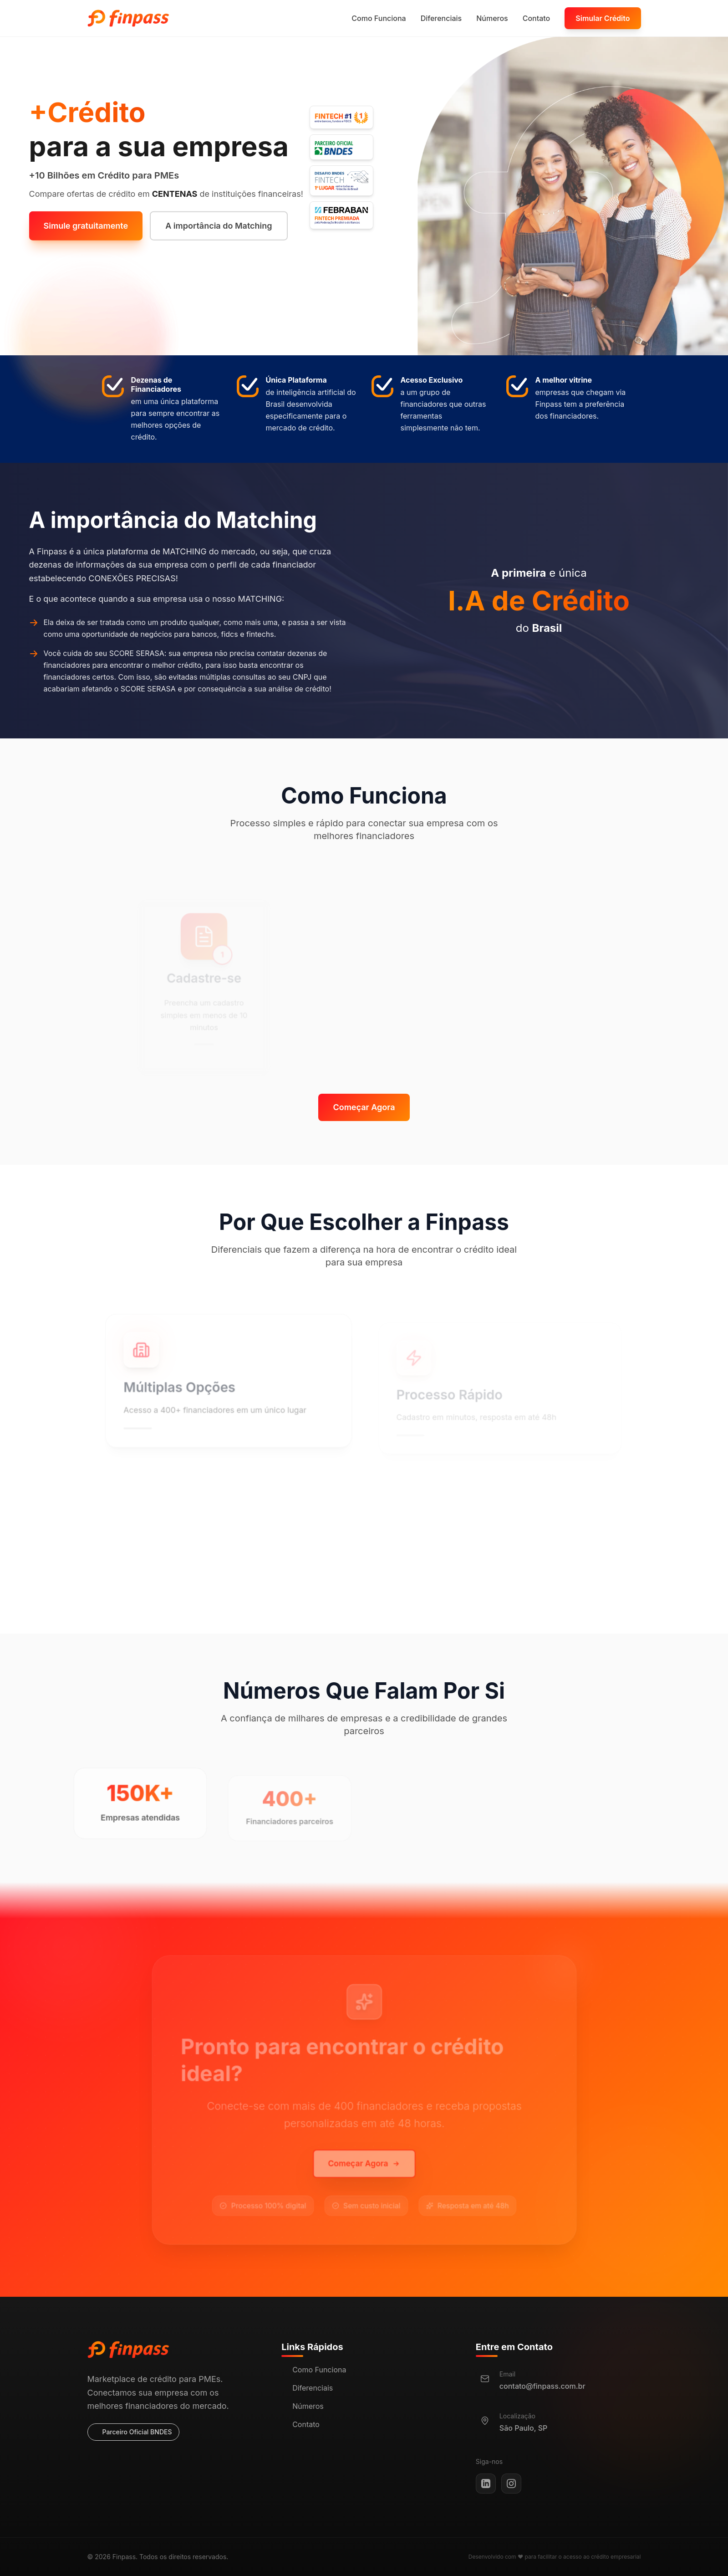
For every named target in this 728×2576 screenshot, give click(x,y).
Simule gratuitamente (86, 226)
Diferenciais (441, 18)
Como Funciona (378, 18)
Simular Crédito (602, 18)
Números (492, 18)
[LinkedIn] (486, 2484)
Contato (536, 18)
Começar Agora (364, 1107)
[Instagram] (511, 2484)
